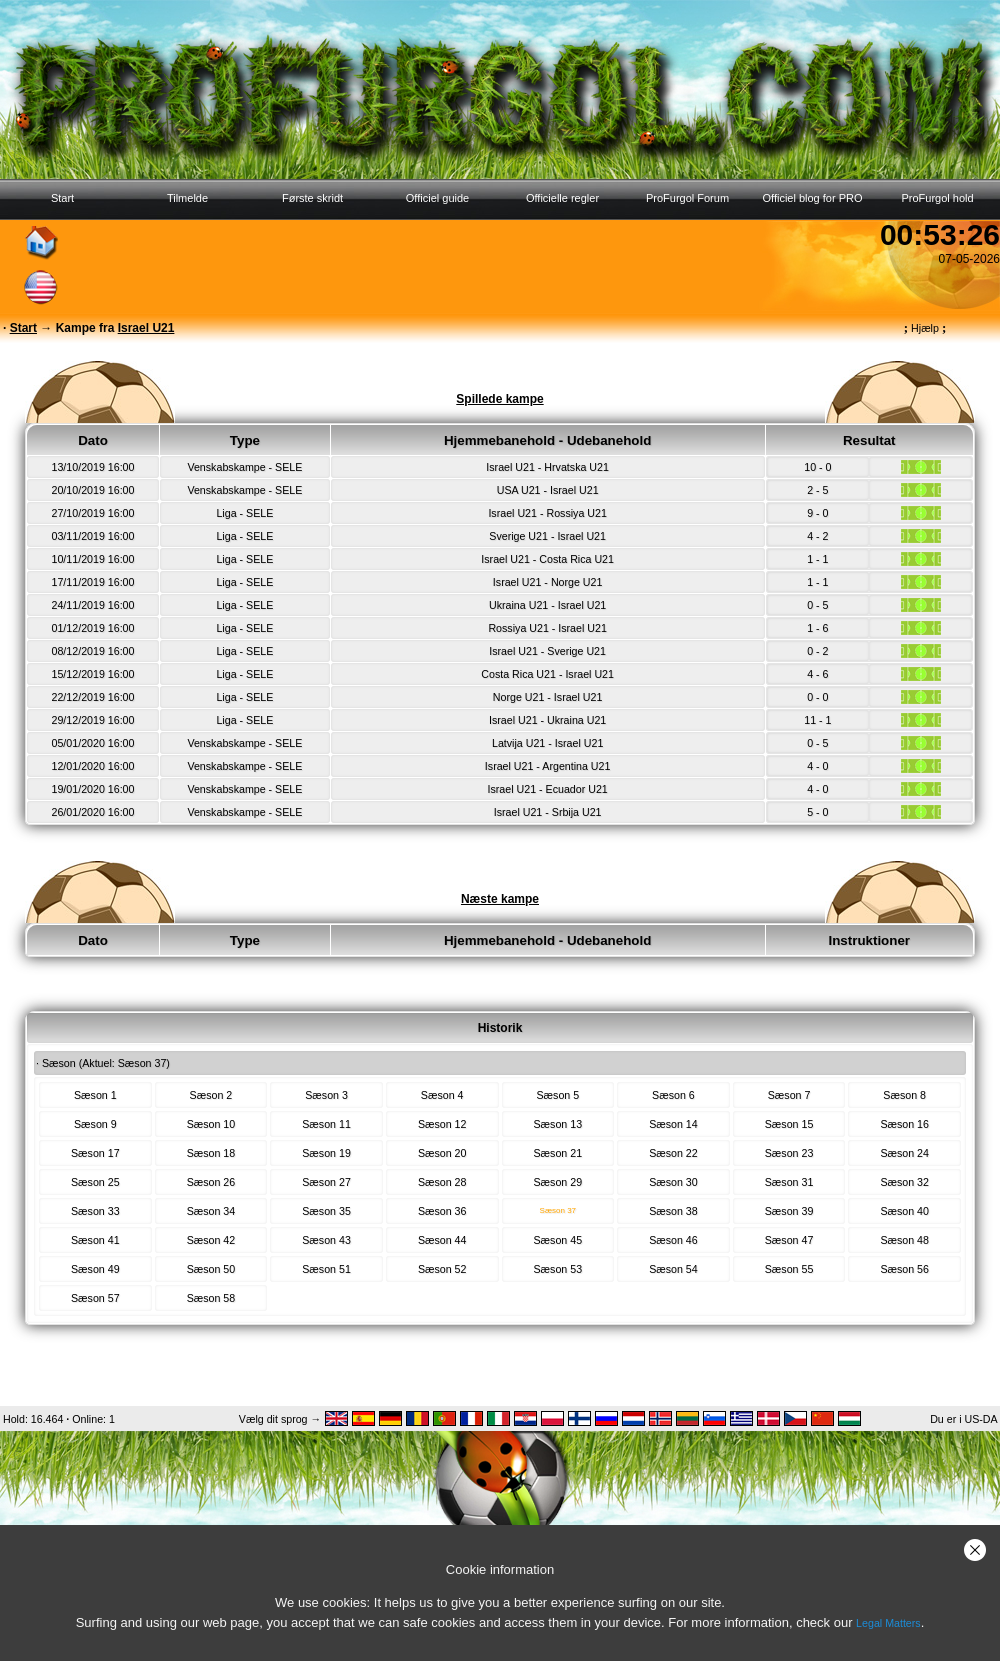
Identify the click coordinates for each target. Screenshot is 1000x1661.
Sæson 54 (673, 1269)
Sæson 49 (95, 1269)
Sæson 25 (95, 1182)
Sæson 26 (211, 1182)
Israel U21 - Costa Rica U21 (547, 559)
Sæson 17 (95, 1153)
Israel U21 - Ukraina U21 (547, 720)
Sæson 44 (442, 1240)
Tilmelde (187, 198)
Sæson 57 (95, 1298)
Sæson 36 (442, 1211)
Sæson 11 (326, 1124)
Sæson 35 (326, 1211)
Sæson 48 (904, 1240)
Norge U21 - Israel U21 (548, 697)
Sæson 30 (673, 1182)
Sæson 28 (442, 1182)
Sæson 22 (673, 1153)
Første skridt (312, 198)
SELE (288, 467)
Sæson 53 (558, 1269)
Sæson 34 (211, 1211)
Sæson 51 (326, 1269)
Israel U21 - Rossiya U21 (547, 513)
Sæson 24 (904, 1153)
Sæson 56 (904, 1269)
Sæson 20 (442, 1153)
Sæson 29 (558, 1182)
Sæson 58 (211, 1298)
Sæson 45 (558, 1240)
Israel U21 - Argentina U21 (548, 766)
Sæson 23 (789, 1153)
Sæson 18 (211, 1153)
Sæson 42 (211, 1240)
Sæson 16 (904, 1124)
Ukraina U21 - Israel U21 (547, 605)
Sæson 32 (904, 1182)
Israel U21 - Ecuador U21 (548, 789)
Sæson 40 (904, 1211)
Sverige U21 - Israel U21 (547, 536)
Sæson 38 (673, 1211)
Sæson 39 (789, 1211)
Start (62, 198)
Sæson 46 (673, 1240)
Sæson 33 (95, 1211)
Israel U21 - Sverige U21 (547, 651)
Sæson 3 (326, 1095)
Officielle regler (562, 198)
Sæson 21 (558, 1153)
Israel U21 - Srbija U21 (548, 812)
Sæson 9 (95, 1124)
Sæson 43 (326, 1240)
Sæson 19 (326, 1153)
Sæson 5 (557, 1095)
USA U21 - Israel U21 (548, 490)
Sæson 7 (789, 1095)
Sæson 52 (442, 1269)
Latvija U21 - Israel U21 (547, 743)
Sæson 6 (673, 1095)
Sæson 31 (789, 1182)
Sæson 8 (904, 1095)
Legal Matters (888, 1623)
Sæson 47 (789, 1240)
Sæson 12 (442, 1124)
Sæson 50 (211, 1269)
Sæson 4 (442, 1095)
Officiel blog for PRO (812, 198)
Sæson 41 (95, 1240)
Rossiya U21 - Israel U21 (547, 628)
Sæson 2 (211, 1095)
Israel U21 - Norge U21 (548, 582)
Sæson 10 (211, 1124)
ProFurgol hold (937, 198)
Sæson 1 (95, 1095)
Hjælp (925, 328)
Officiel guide (437, 198)
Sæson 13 (558, 1124)
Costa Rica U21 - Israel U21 (547, 674)
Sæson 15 (789, 1124)
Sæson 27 (326, 1182)
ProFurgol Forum (687, 198)
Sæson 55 (789, 1269)
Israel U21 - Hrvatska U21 (547, 467)
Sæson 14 (673, 1124)
